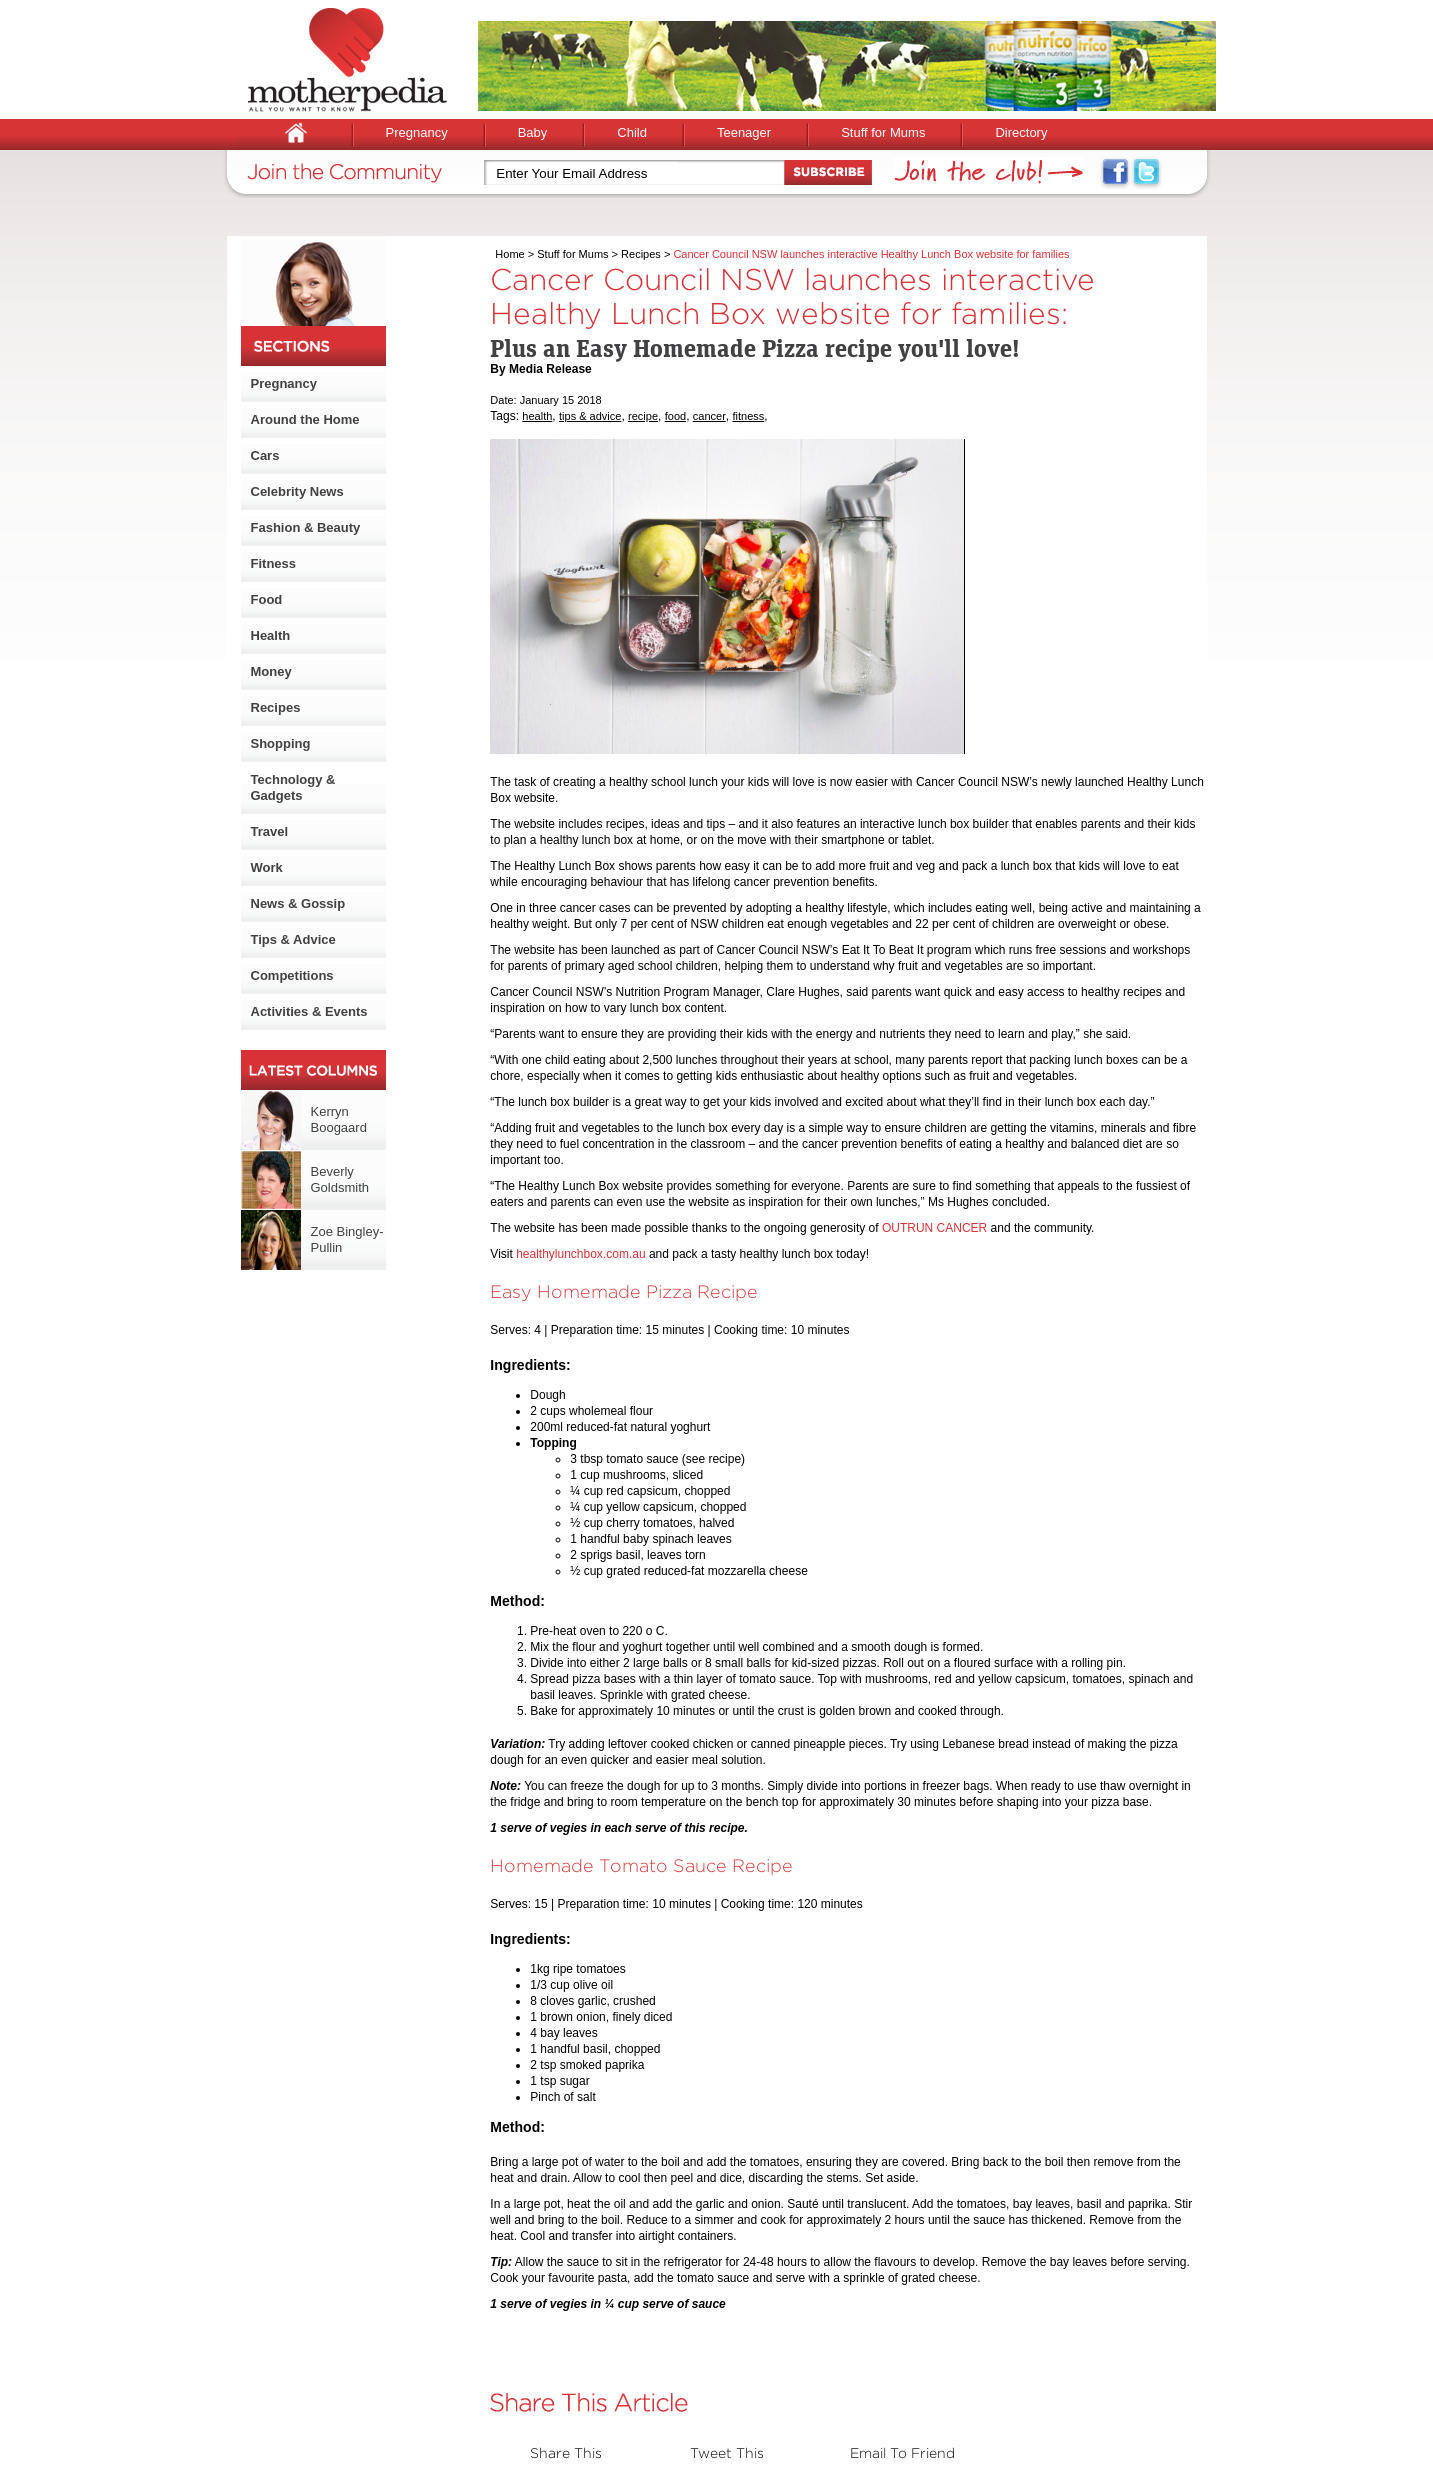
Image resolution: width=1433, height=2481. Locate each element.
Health (271, 635)
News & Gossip (298, 903)
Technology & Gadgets (293, 787)
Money (271, 671)
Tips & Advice (293, 939)
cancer (709, 416)
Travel (270, 831)
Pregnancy (417, 132)
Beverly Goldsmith (340, 1179)
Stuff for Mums (883, 132)
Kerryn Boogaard (339, 1119)
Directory (1021, 132)
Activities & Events (309, 1011)
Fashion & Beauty (306, 527)
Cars (265, 455)
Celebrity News (297, 491)
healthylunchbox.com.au (580, 1254)
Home (509, 254)
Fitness (274, 563)
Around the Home (305, 419)
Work (267, 867)
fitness (749, 416)
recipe (643, 416)
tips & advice (590, 416)
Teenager (744, 132)
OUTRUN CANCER (934, 1228)
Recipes (276, 707)
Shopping (281, 743)
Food (267, 599)
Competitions (292, 975)
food (675, 416)
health (537, 416)
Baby (533, 132)
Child (632, 132)
